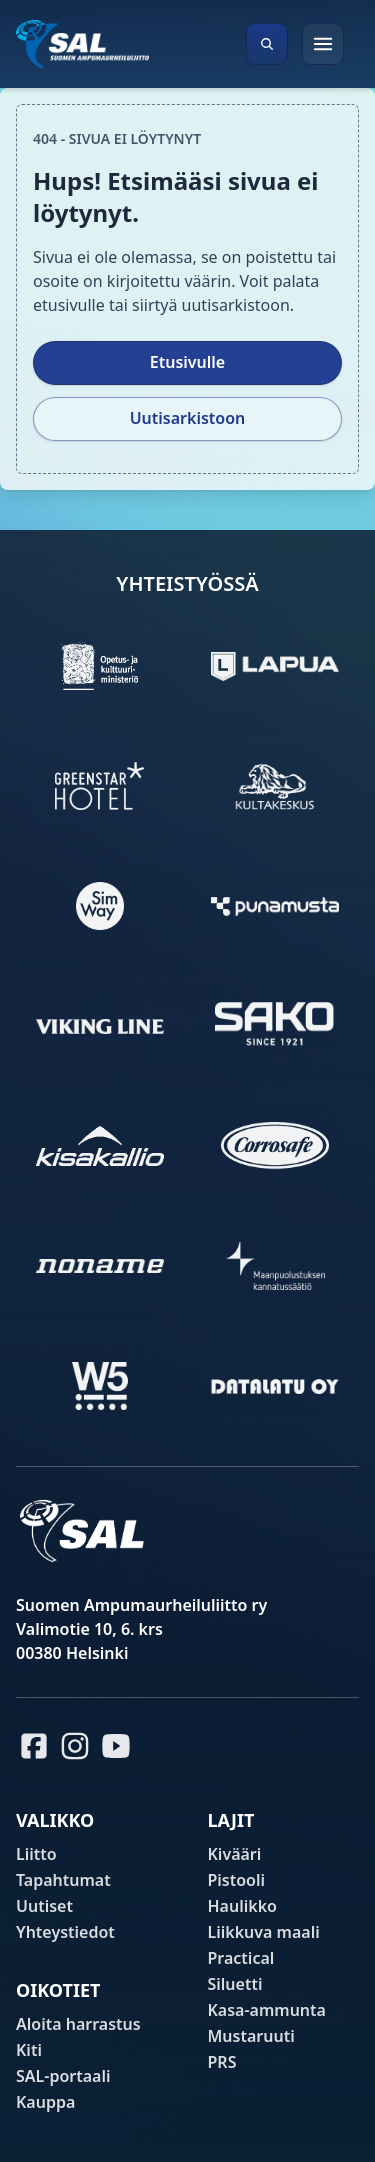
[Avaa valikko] (323, 44)
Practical (241, 1958)
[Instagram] (75, 1746)
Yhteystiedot (65, 1932)
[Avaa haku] (267, 44)
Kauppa (45, 2102)
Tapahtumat (63, 1880)
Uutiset (44, 1906)
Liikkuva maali (264, 1932)
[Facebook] (34, 1746)
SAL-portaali (63, 2076)
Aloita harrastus (78, 2024)
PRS (222, 2062)
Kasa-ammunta (267, 2010)
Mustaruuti (251, 2036)
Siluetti (235, 1984)
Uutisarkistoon (188, 418)
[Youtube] (119, 1746)
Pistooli (237, 1880)
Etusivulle (187, 362)
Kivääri (235, 1854)
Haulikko (242, 1906)
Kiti (29, 2050)
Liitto (36, 1854)
